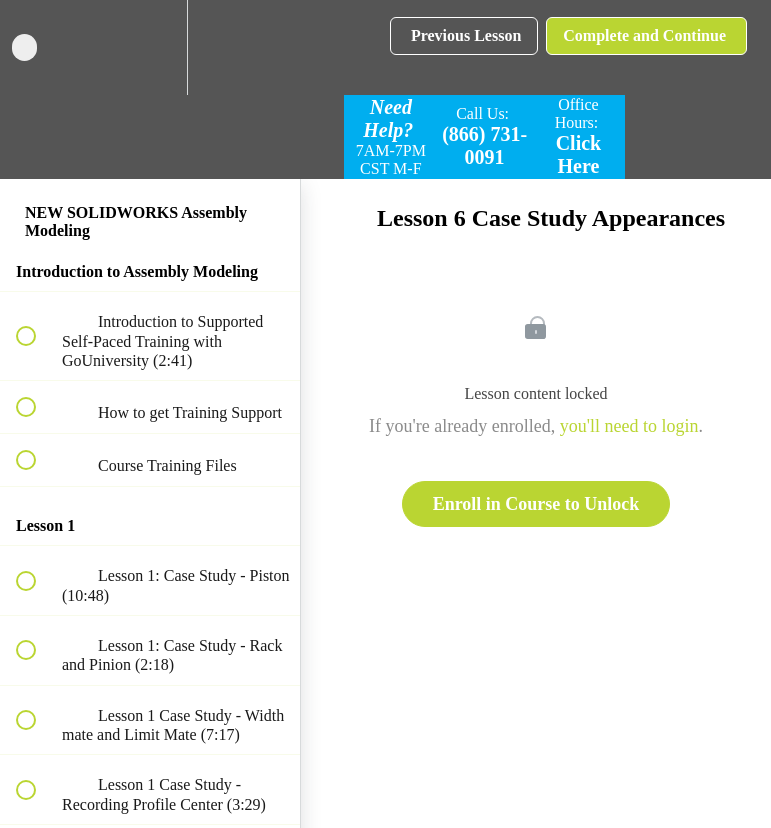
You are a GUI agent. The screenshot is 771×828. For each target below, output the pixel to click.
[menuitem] (150, 47)
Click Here (579, 154)
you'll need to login (629, 426)
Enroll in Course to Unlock (536, 504)
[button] (37, 47)
